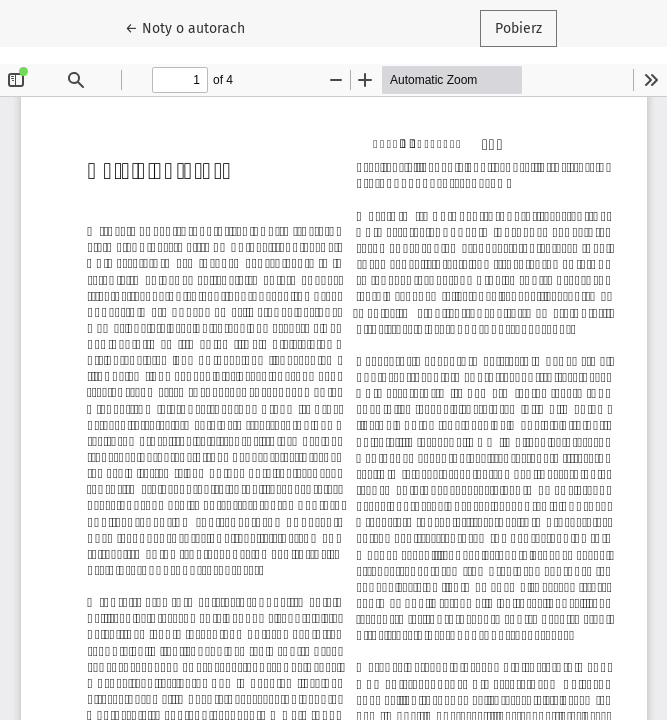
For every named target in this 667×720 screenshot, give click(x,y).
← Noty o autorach (192, 27)
